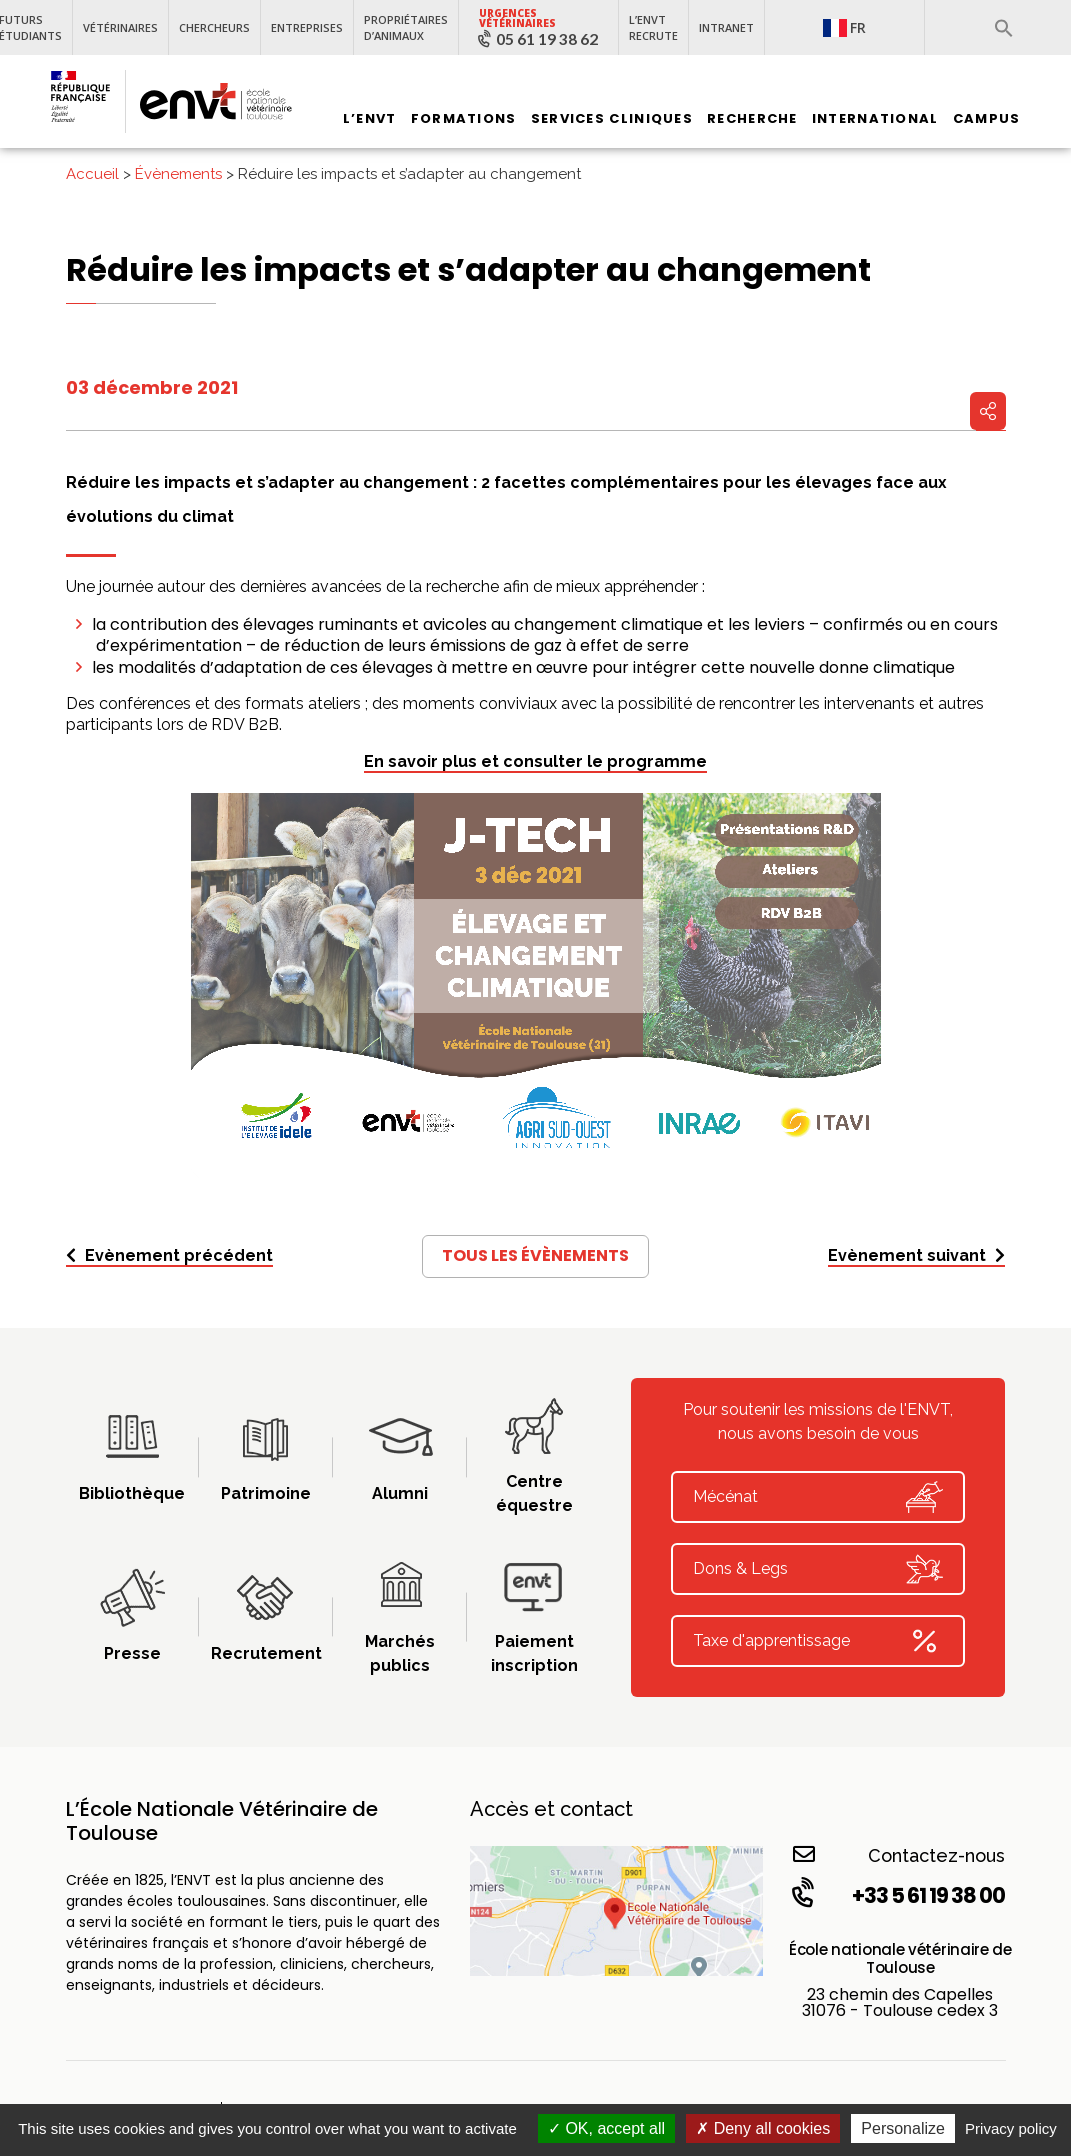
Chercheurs (214, 27)
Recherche (752, 119)
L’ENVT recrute (653, 27)
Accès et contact (551, 1809)
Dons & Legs (818, 1569)
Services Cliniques (612, 119)
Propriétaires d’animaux (406, 27)
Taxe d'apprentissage (818, 1641)
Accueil (92, 174)
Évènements (178, 174)
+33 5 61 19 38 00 (897, 1895)
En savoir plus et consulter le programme (535, 761)
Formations (464, 119)
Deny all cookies (763, 2128)
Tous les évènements (535, 1255)
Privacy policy (1011, 2128)
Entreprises (307, 27)
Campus (987, 119)
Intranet (726, 27)
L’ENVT (370, 119)
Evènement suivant (916, 1255)
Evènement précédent (169, 1255)
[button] (1004, 28)
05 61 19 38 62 (547, 39)
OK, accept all (606, 2128)
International (875, 119)
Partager (988, 411)
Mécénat (818, 1497)
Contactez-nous (899, 1854)
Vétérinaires (120, 27)
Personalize (903, 2128)
